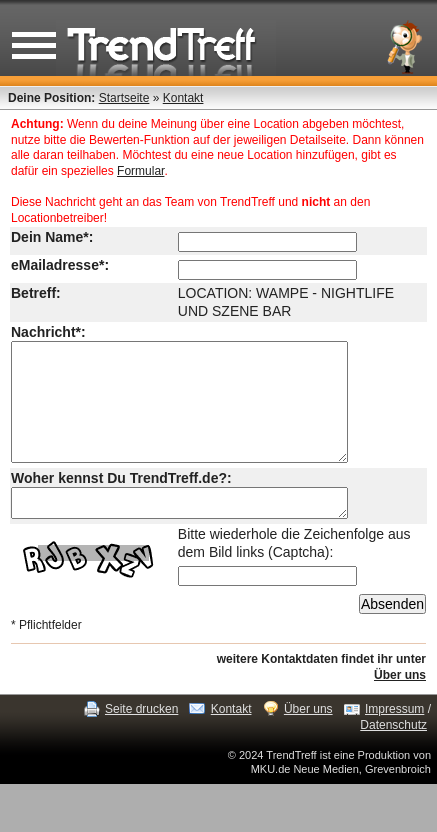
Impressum (394, 739)
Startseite (124, 98)
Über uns (400, 705)
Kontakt (183, 98)
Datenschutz (393, 755)
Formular (140, 171)
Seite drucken (141, 739)
